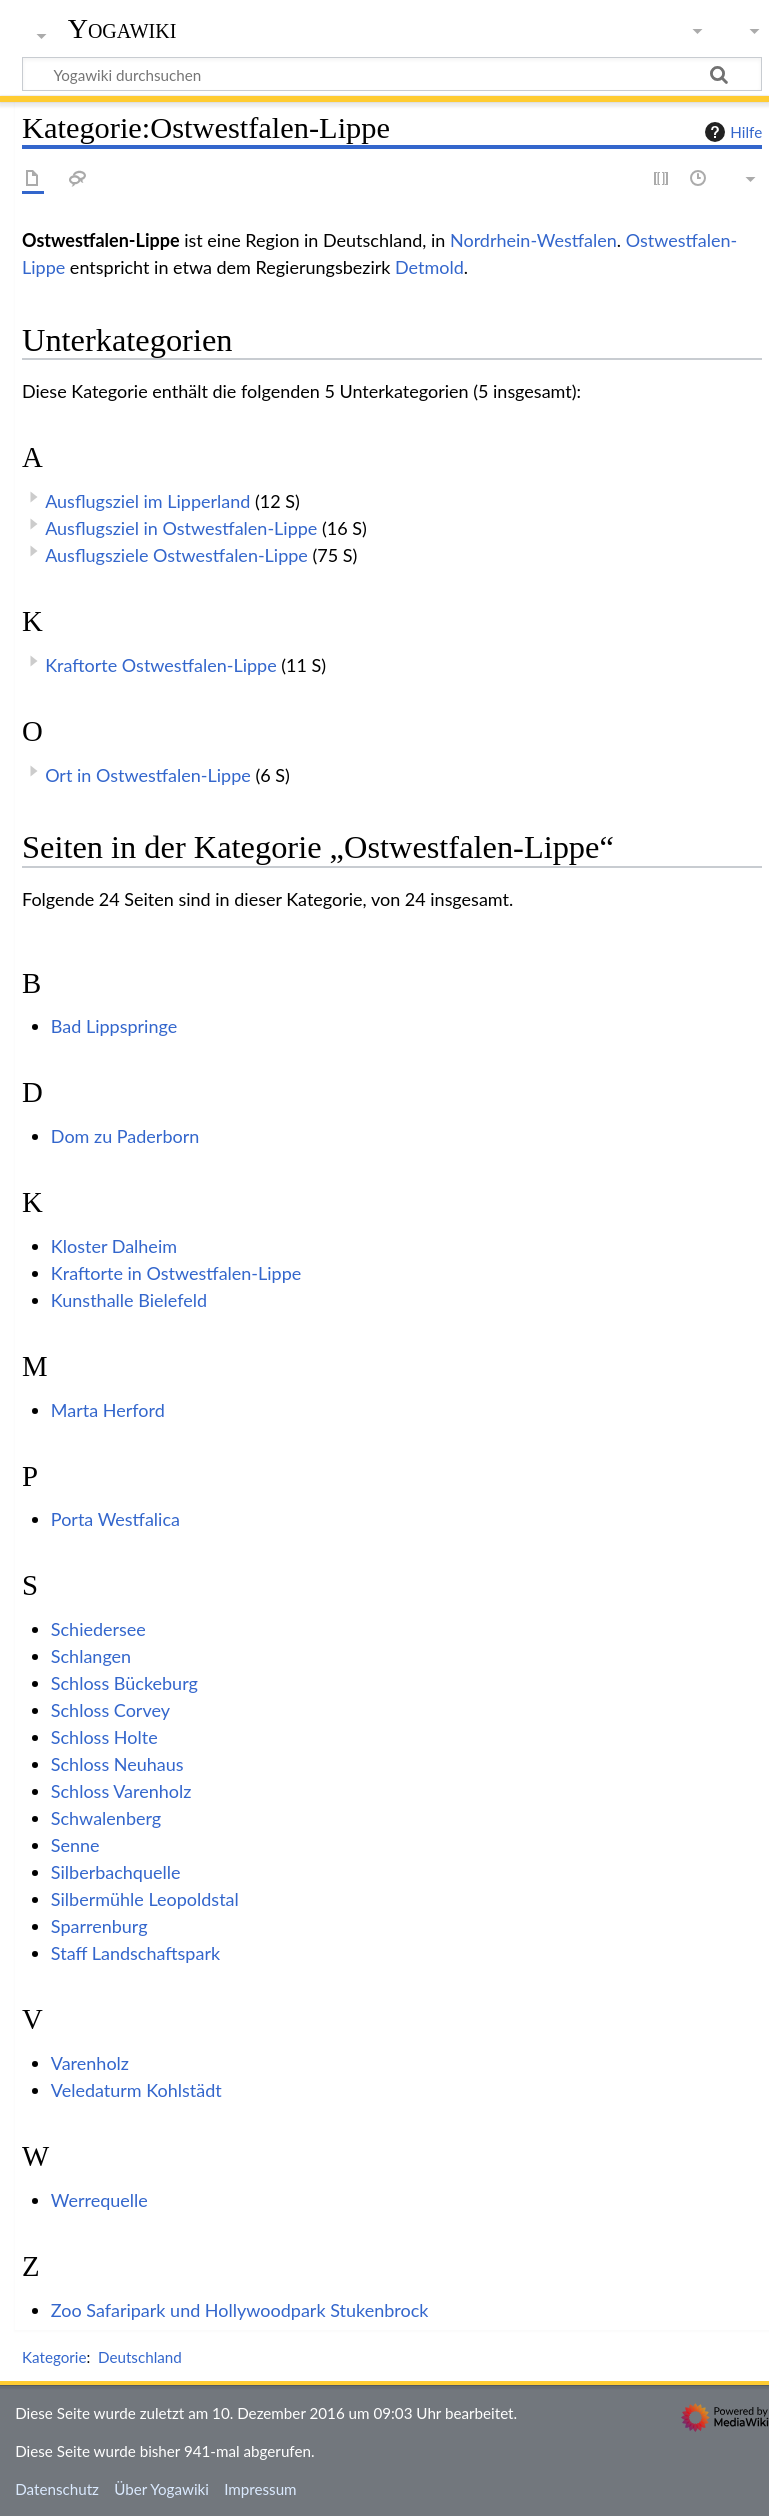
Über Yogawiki (161, 2489)
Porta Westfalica (115, 1519)
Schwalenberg (106, 1818)
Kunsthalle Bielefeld (129, 1300)
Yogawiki (122, 29)
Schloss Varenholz (121, 1791)
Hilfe (731, 132)
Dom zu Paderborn (125, 1136)
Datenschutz (57, 2489)
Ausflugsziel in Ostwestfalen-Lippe (181, 528)
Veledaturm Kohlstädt (136, 2090)
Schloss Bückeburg (124, 1683)
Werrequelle (99, 2200)
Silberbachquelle (116, 1872)
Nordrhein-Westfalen (533, 240)
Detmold (429, 267)
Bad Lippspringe (114, 1026)
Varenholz (90, 2063)
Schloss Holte (104, 1737)
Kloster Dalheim (114, 1246)
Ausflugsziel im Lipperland (147, 501)
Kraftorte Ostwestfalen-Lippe (161, 665)
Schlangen (91, 1656)
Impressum (260, 2489)
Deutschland (140, 2357)
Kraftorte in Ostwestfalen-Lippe (176, 1273)
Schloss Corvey (110, 1710)
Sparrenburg (99, 1926)
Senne (75, 1845)
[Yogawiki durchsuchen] (392, 74)
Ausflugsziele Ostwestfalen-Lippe (176, 555)
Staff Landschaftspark (135, 1953)
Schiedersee (98, 1629)
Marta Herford (108, 1410)
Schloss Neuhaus (117, 1764)
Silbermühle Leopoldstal (145, 1899)
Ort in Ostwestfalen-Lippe (148, 775)
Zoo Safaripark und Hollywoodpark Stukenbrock (240, 2310)
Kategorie (54, 2357)
